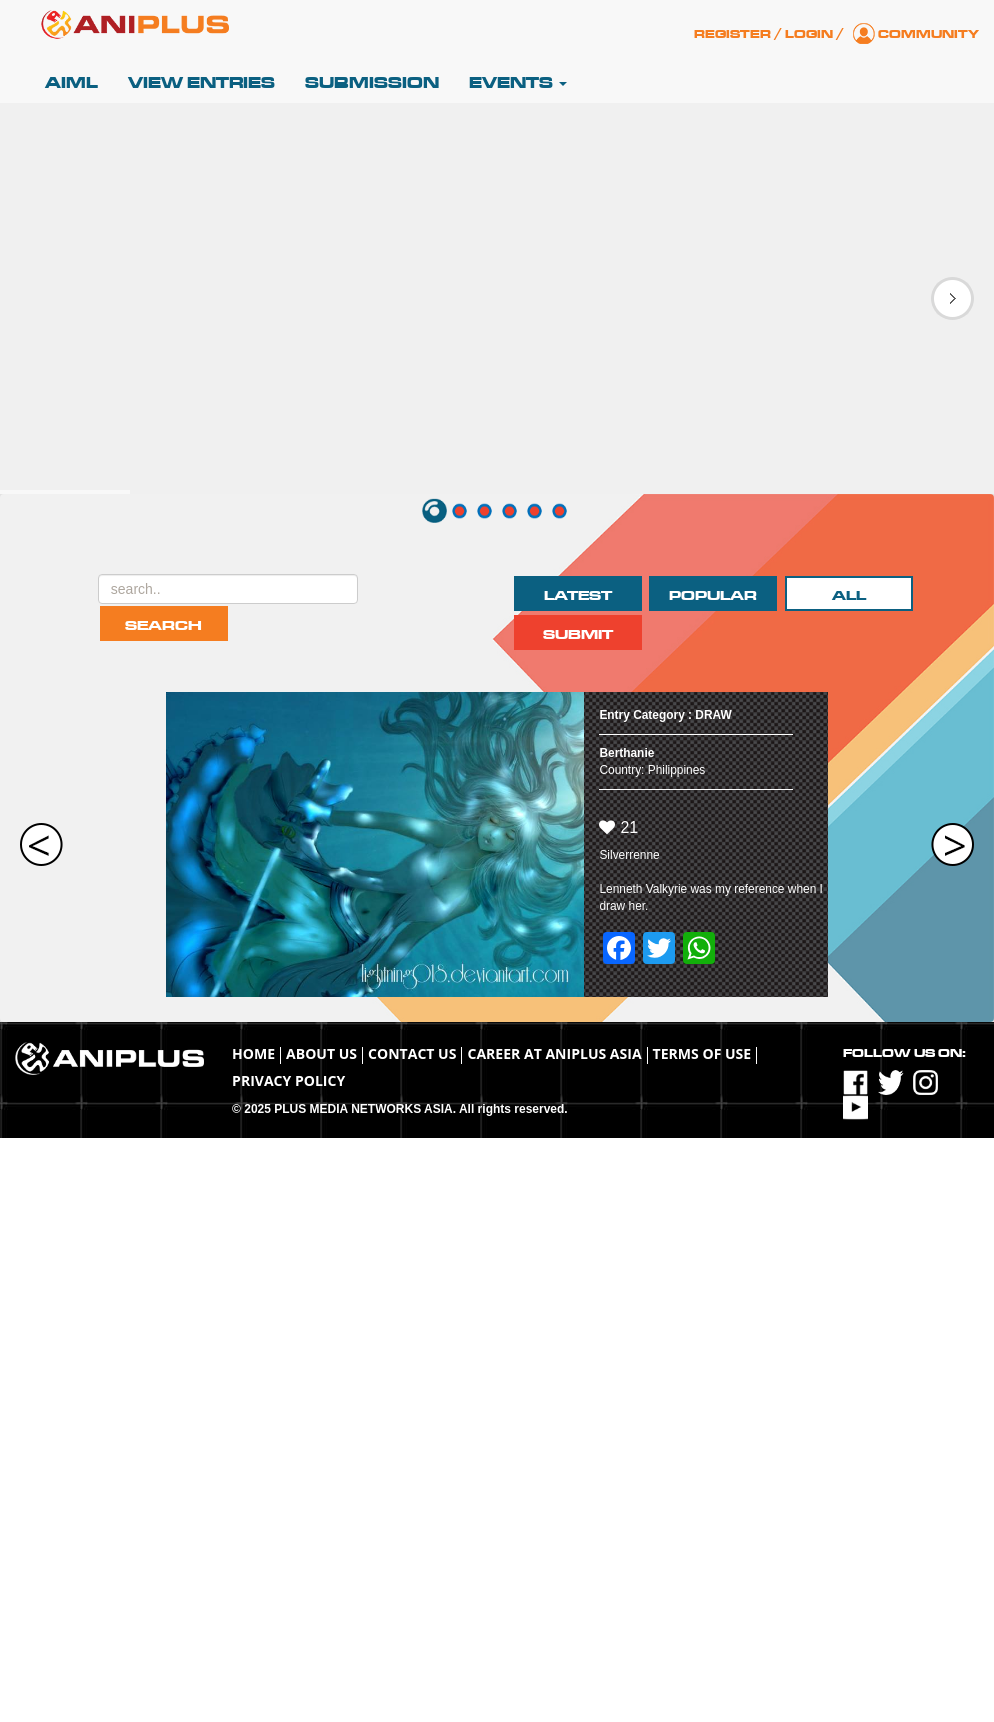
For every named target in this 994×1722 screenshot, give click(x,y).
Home (253, 1053)
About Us (321, 1053)
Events (518, 83)
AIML (71, 83)
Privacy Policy (288, 1080)
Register (732, 34)
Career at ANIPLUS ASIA (554, 1053)
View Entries (201, 83)
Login (809, 34)
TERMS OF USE (702, 1053)
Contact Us (412, 1053)
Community (928, 34)
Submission (372, 83)
